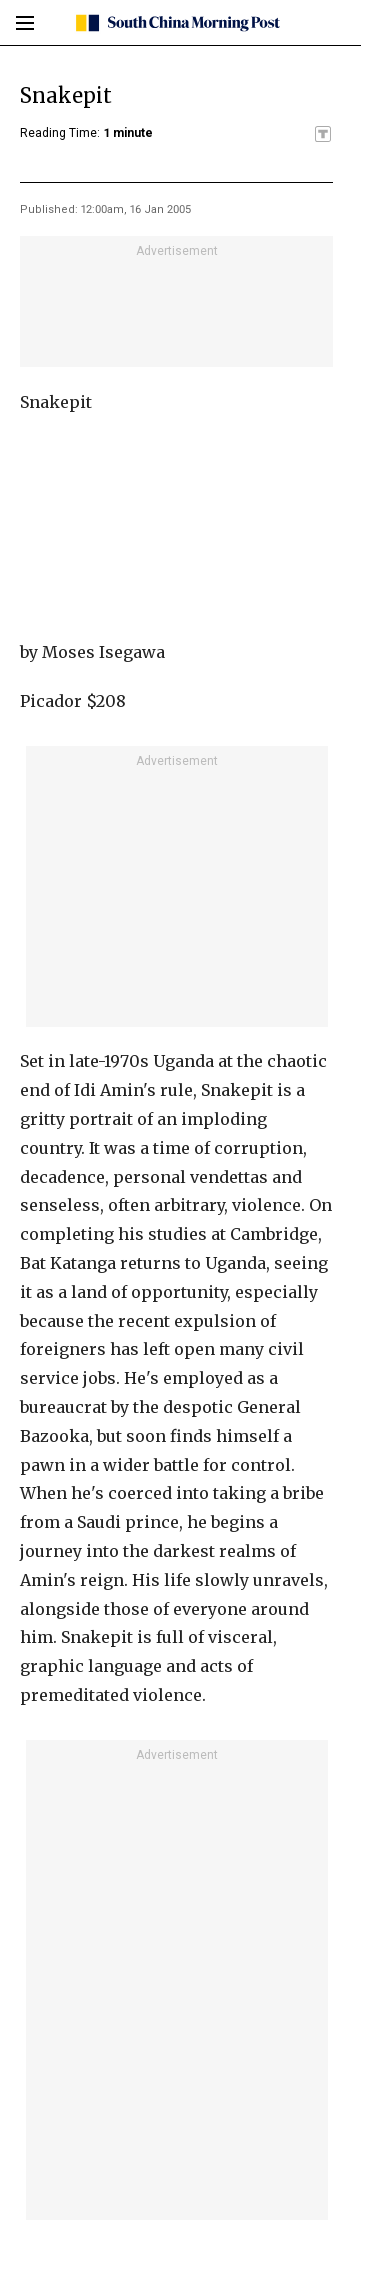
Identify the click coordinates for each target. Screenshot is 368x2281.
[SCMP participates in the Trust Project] (323, 134)
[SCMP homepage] (176, 23)
